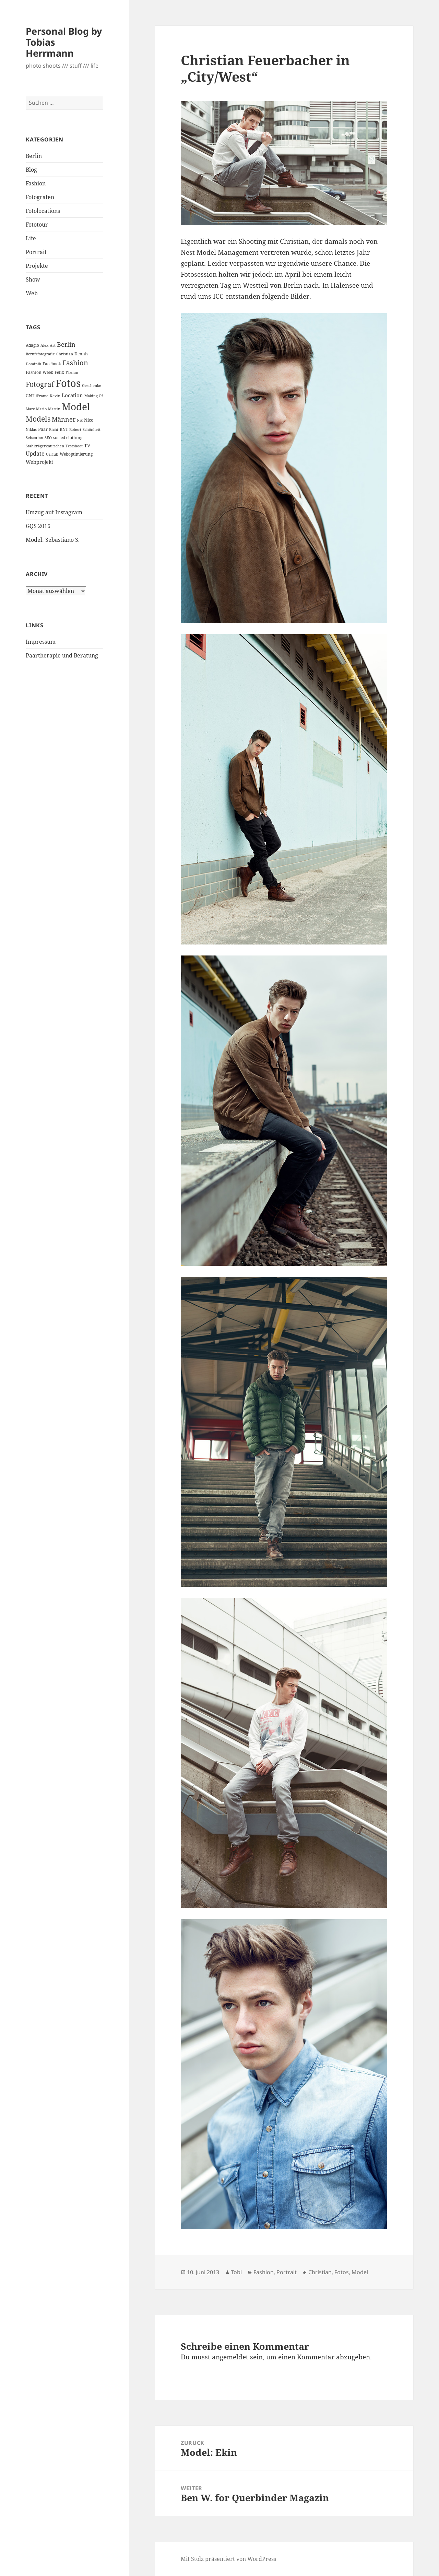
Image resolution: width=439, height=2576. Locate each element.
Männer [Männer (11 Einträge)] (63, 419)
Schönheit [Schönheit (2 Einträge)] (91, 429)
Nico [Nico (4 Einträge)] (89, 420)
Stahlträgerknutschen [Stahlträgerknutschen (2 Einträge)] (45, 446)
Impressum (41, 641)
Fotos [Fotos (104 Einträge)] (68, 383)
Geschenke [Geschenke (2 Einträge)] (91, 385)
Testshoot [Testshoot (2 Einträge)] (74, 446)
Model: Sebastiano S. (53, 539)
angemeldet (230, 2356)
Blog (31, 169)
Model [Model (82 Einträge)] (76, 406)
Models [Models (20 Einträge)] (38, 419)
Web (32, 293)
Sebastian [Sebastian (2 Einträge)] (34, 437)
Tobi (236, 2272)
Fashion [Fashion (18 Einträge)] (75, 362)
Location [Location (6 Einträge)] (72, 395)
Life (31, 238)
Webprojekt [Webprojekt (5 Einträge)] (39, 462)
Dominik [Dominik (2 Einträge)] (33, 364)
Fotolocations (43, 211)
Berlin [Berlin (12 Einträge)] (66, 344)
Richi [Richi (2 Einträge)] (53, 429)
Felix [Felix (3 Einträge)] (59, 372)
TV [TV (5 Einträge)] (87, 445)
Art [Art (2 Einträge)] (53, 345)
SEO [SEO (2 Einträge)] (48, 437)
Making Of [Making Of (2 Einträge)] (93, 395)
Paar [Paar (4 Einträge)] (43, 429)
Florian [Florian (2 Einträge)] (72, 372)
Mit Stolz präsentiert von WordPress (228, 2559)
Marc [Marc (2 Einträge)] (30, 409)
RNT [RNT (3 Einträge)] (64, 429)
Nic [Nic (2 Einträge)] (80, 420)
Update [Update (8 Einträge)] (35, 453)
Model (360, 2272)
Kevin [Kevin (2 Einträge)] (55, 395)
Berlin (34, 156)
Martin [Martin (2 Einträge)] (54, 409)
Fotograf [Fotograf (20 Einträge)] (40, 384)
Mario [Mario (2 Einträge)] (41, 409)
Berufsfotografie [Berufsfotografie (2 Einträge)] (40, 354)
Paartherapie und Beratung (62, 655)
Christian (320, 2272)
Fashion (36, 183)
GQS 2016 (38, 526)
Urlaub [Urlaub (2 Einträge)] (52, 454)
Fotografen (40, 197)
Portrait (36, 252)
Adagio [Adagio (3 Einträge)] (32, 345)
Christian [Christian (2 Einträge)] (64, 354)
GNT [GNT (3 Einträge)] (30, 396)
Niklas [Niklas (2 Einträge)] (31, 429)
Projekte (37, 266)
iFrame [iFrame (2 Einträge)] (42, 395)
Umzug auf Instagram (54, 512)
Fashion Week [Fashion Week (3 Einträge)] (39, 372)
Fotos (341, 2272)
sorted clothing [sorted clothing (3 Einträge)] (67, 437)
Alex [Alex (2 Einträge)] (44, 345)
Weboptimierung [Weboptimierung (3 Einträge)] (76, 454)
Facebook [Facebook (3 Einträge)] (52, 364)
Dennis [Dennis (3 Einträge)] (81, 354)
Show (33, 279)
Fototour (37, 224)
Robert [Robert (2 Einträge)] (75, 429)
